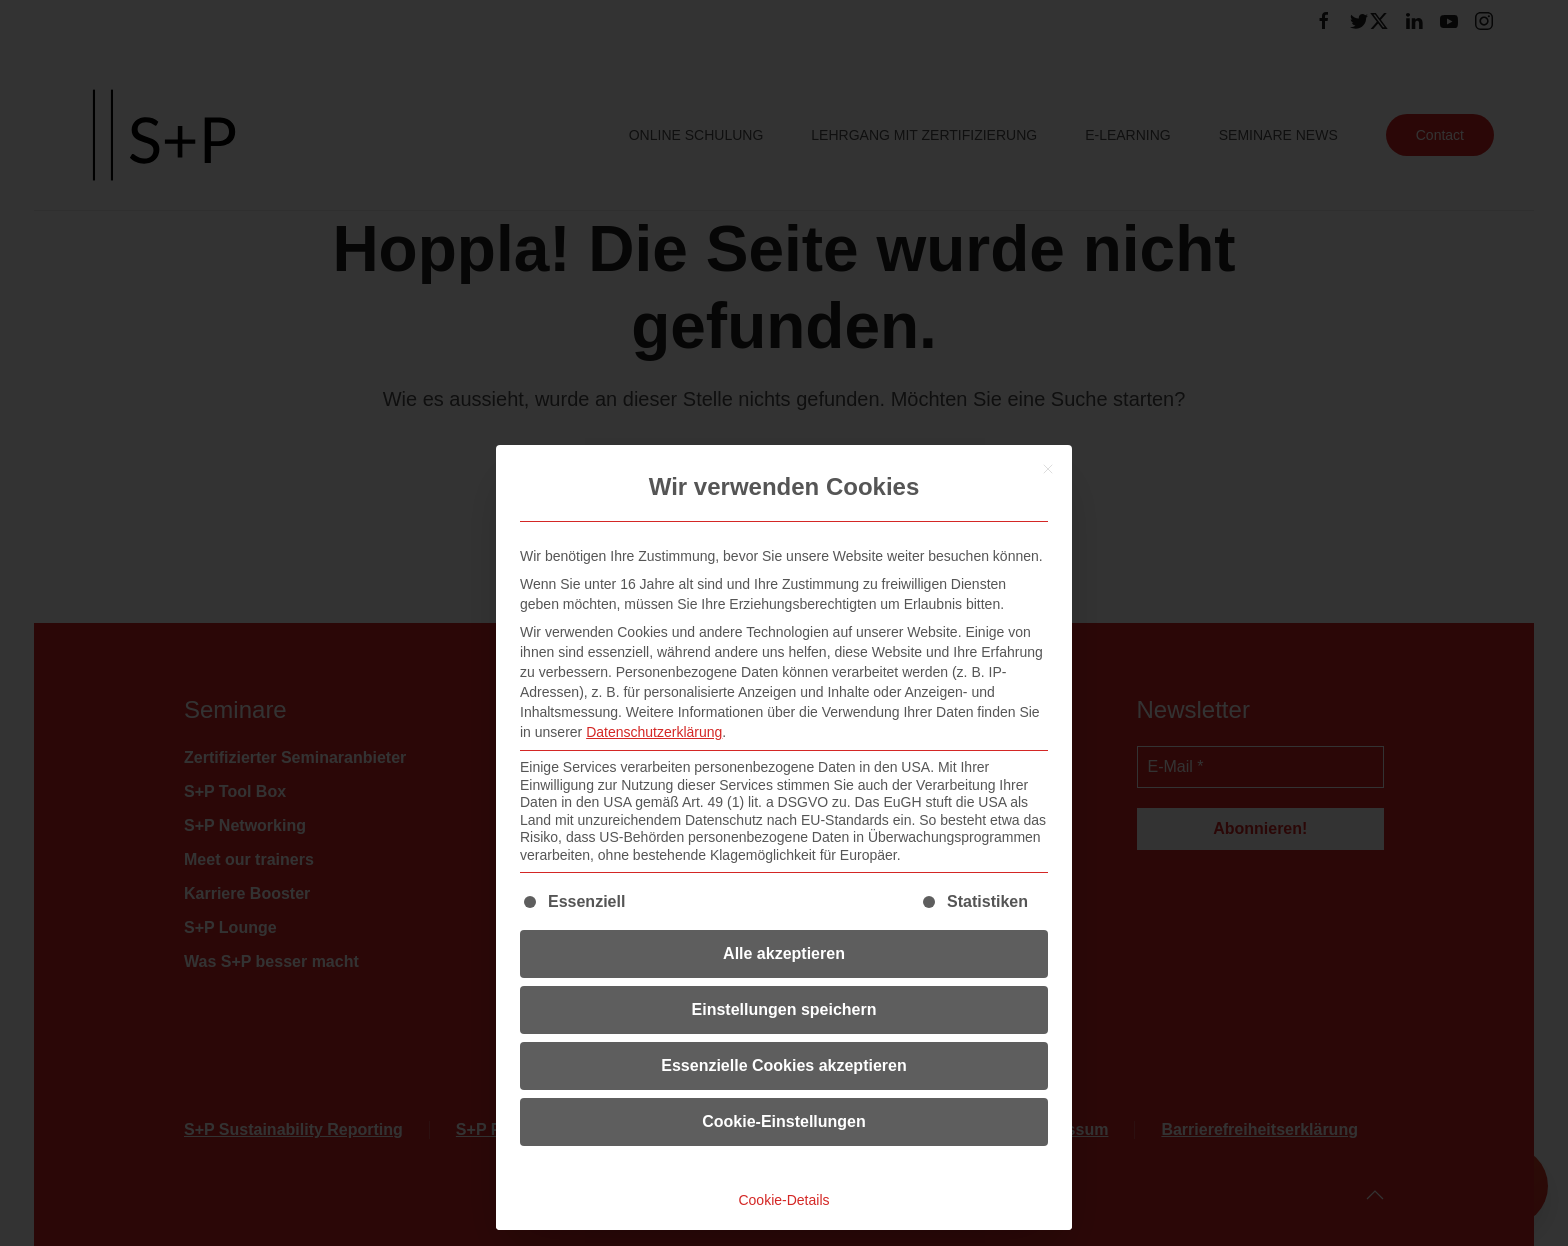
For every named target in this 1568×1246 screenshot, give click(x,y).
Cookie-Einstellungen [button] (784, 1121)
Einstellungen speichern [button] (784, 1009)
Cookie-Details (783, 1200)
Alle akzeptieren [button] (784, 953)
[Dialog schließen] (1048, 469)
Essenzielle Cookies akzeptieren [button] (783, 1065)
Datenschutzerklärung (654, 732)
